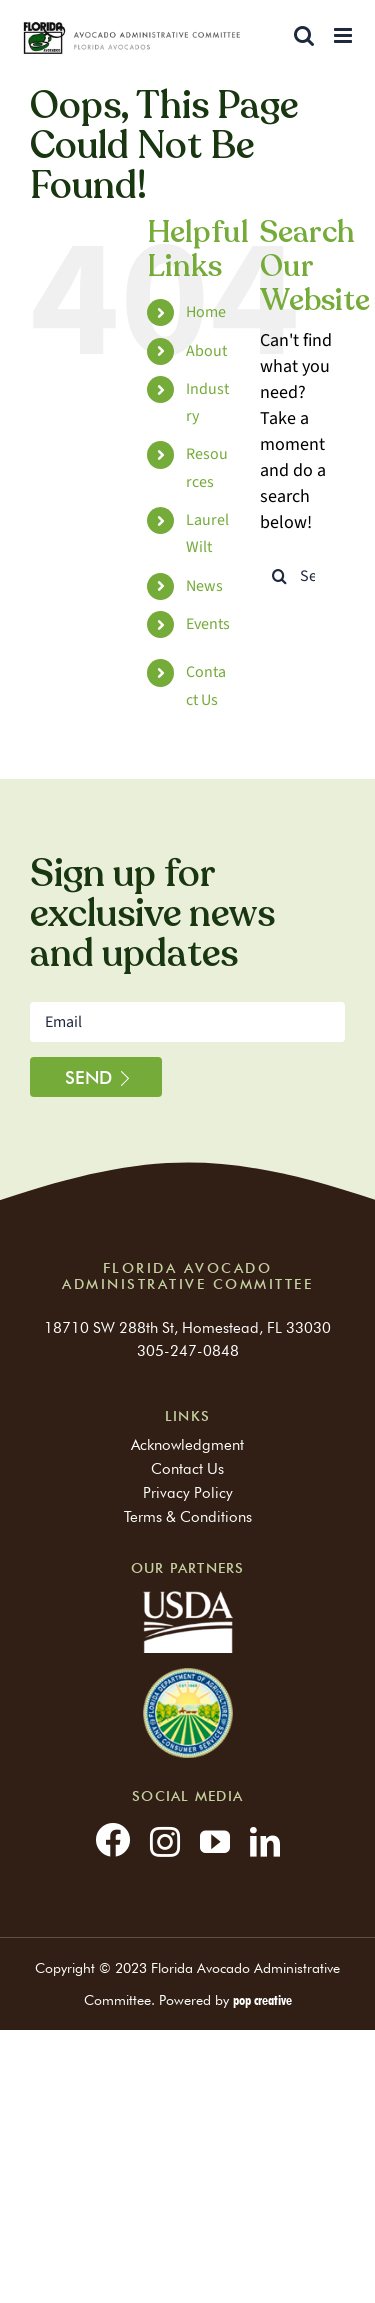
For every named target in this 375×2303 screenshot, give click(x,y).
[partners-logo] (188, 1676)
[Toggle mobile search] (304, 35)
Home (206, 312)
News (204, 586)
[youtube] (215, 1842)
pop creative (262, 2000)
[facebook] (112, 1839)
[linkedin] (265, 1842)
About (206, 351)
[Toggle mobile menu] (344, 35)
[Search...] (302, 576)
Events (208, 624)
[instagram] (165, 1842)
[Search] (280, 576)
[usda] (188, 1599)
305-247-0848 (188, 1351)
